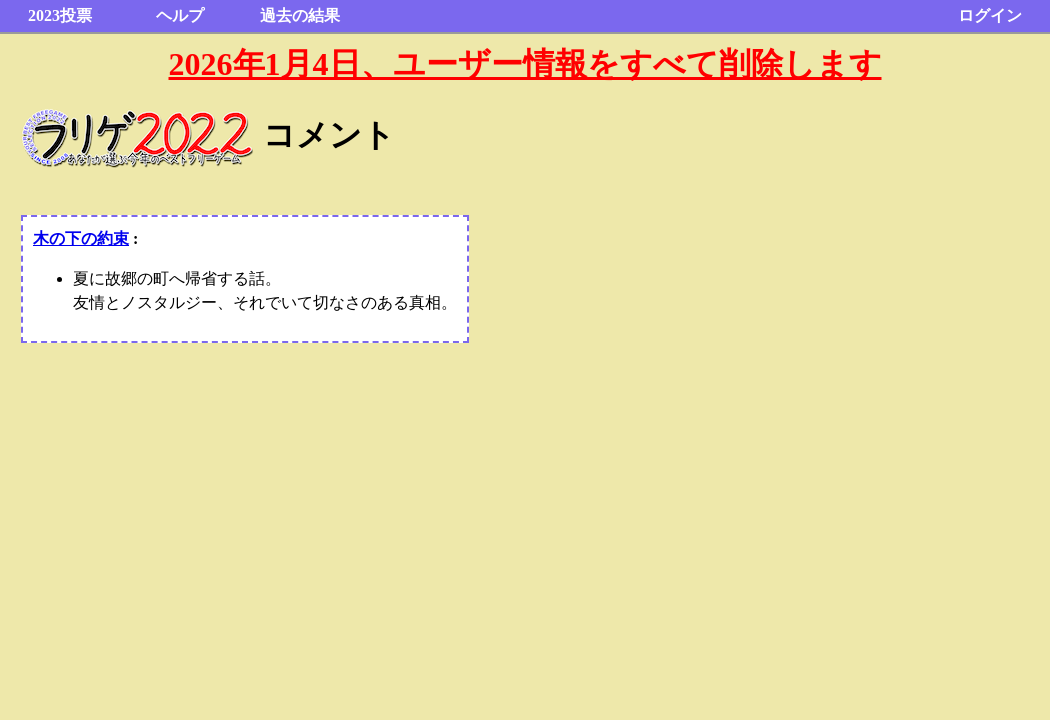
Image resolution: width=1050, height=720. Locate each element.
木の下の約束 (81, 238)
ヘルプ (180, 15)
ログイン (990, 15)
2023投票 (60, 15)
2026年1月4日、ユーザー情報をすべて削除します (525, 64)
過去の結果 (300, 15)
